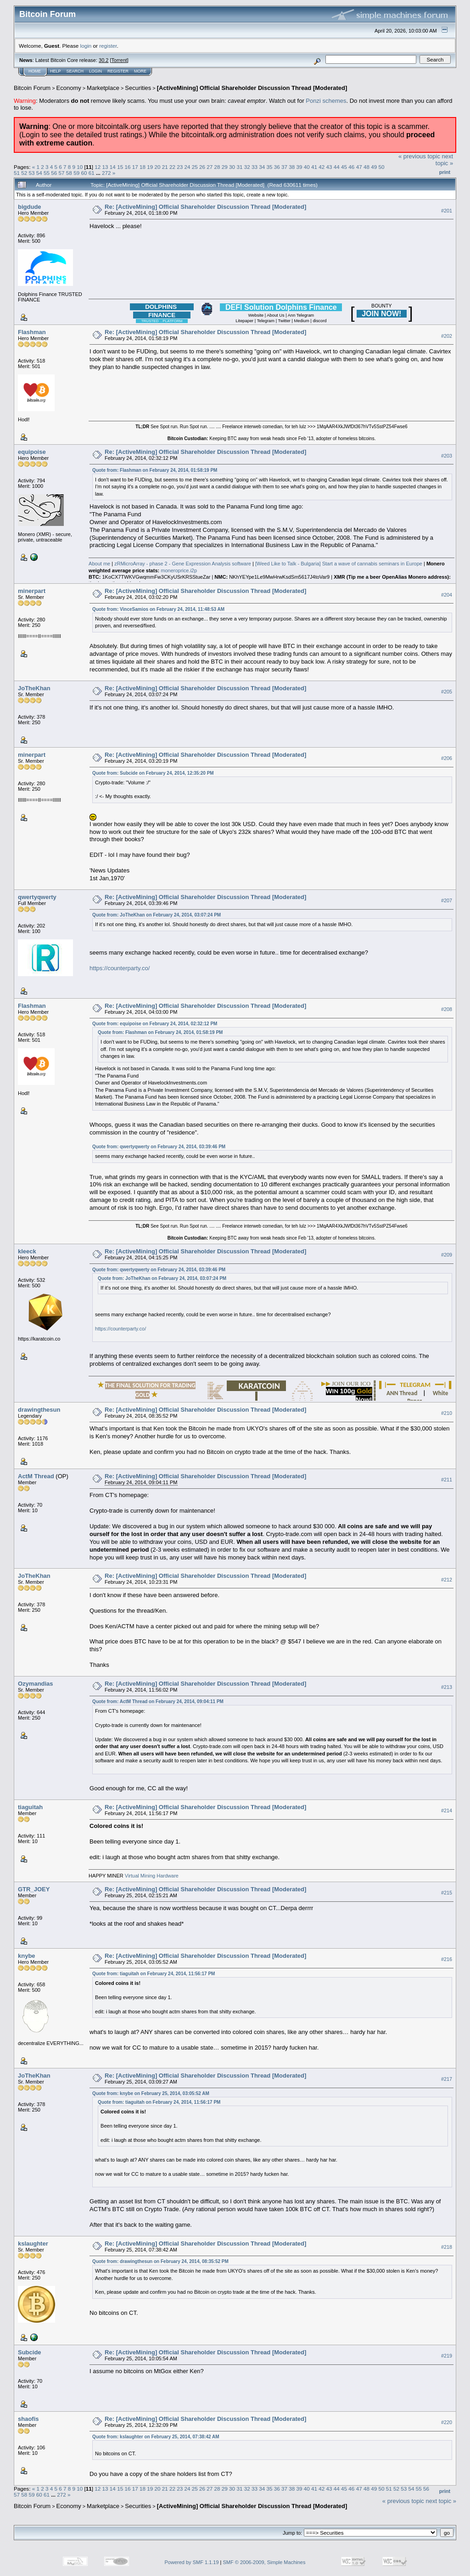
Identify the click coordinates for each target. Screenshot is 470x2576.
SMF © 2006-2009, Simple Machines (264, 2562)
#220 (446, 2422)
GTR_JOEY (34, 1889)
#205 (446, 692)
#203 (446, 455)
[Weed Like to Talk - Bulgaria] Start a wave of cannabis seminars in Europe (338, 563)
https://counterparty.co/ (120, 968)
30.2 (103, 60)
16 (127, 167)
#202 (446, 336)
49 (374, 167)
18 (142, 167)
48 (366, 167)
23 (180, 167)
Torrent (119, 60)
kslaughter (33, 2243)
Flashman (32, 332)
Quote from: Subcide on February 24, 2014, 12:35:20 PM (153, 773)
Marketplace (103, 87)
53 (32, 173)
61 (92, 173)
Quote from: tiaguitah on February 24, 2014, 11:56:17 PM (153, 1973)
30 (232, 167)
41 (314, 167)
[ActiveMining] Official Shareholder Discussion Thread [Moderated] (252, 87)
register (108, 46)
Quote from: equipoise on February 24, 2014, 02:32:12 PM (154, 1023)
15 (120, 167)
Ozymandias (35, 1683)
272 (106, 173)
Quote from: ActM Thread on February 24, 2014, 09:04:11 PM (158, 1701)
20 (157, 167)
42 (322, 167)
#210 (446, 1413)
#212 (446, 1579)
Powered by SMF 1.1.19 (192, 2562)
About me (99, 563)
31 (239, 167)
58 (69, 173)
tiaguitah (30, 1807)
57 (62, 173)
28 (217, 167)
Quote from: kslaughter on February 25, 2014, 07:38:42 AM (155, 2436)
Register (118, 71)
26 (202, 167)
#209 (446, 1255)
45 (344, 167)
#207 (446, 900)
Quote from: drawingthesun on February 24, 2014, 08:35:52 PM (160, 2261)
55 (47, 173)
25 (195, 167)
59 (76, 173)
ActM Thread (36, 1476)
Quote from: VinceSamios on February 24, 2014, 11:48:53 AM (158, 609)
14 (113, 167)
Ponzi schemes (326, 100)
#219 (446, 2355)
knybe (26, 1955)
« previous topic (419, 156)
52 (24, 173)
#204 (446, 595)
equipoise (32, 451)
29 (225, 167)
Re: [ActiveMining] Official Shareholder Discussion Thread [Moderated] (205, 206)
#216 (446, 1959)
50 (381, 167)
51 (17, 173)
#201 (446, 210)
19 (150, 167)
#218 (446, 2247)
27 (210, 167)
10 (80, 167)
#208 (446, 1009)
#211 (446, 1480)
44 (337, 167)
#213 (446, 1687)
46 (351, 167)
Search (75, 71)
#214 (446, 1810)
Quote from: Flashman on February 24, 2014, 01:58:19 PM (154, 470)
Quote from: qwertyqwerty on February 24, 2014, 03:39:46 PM (158, 1146)
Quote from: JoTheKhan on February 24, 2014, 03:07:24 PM (156, 914)
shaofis (28, 2418)
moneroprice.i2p (179, 570)
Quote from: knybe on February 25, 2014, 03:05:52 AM (150, 2093)
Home (34, 71)
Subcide (29, 2352)
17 (135, 167)
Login (95, 71)
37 (284, 167)
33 (254, 167)
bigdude (29, 206)
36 (277, 167)
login (86, 46)
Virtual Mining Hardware (152, 1875)
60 (84, 173)
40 (307, 167)
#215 (446, 1892)
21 (165, 167)
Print (444, 172)
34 (262, 167)
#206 (446, 758)
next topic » (444, 160)
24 (187, 167)
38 (292, 167)
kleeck (27, 1251)
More (140, 71)
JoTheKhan (34, 688)
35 (269, 167)
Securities (138, 87)
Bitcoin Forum (32, 87)
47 (359, 167)
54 (39, 173)
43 (329, 167)
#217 (446, 2079)
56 (54, 173)
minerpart (31, 590)
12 (98, 167)
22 (172, 167)
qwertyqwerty (37, 897)
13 (105, 167)
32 (247, 167)
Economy (68, 87)
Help (55, 71)
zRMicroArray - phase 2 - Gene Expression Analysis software (182, 563)
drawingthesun (39, 1409)
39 (299, 167)
